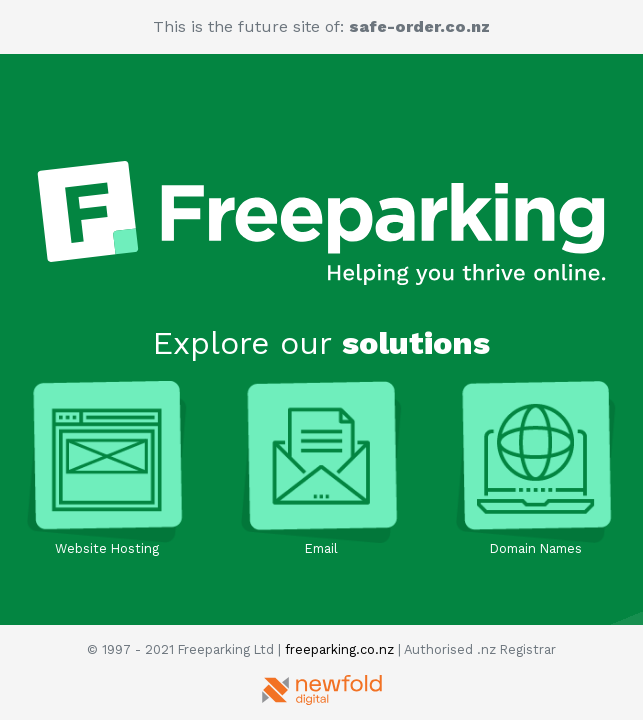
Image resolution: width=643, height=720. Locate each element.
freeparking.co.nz (339, 649)
